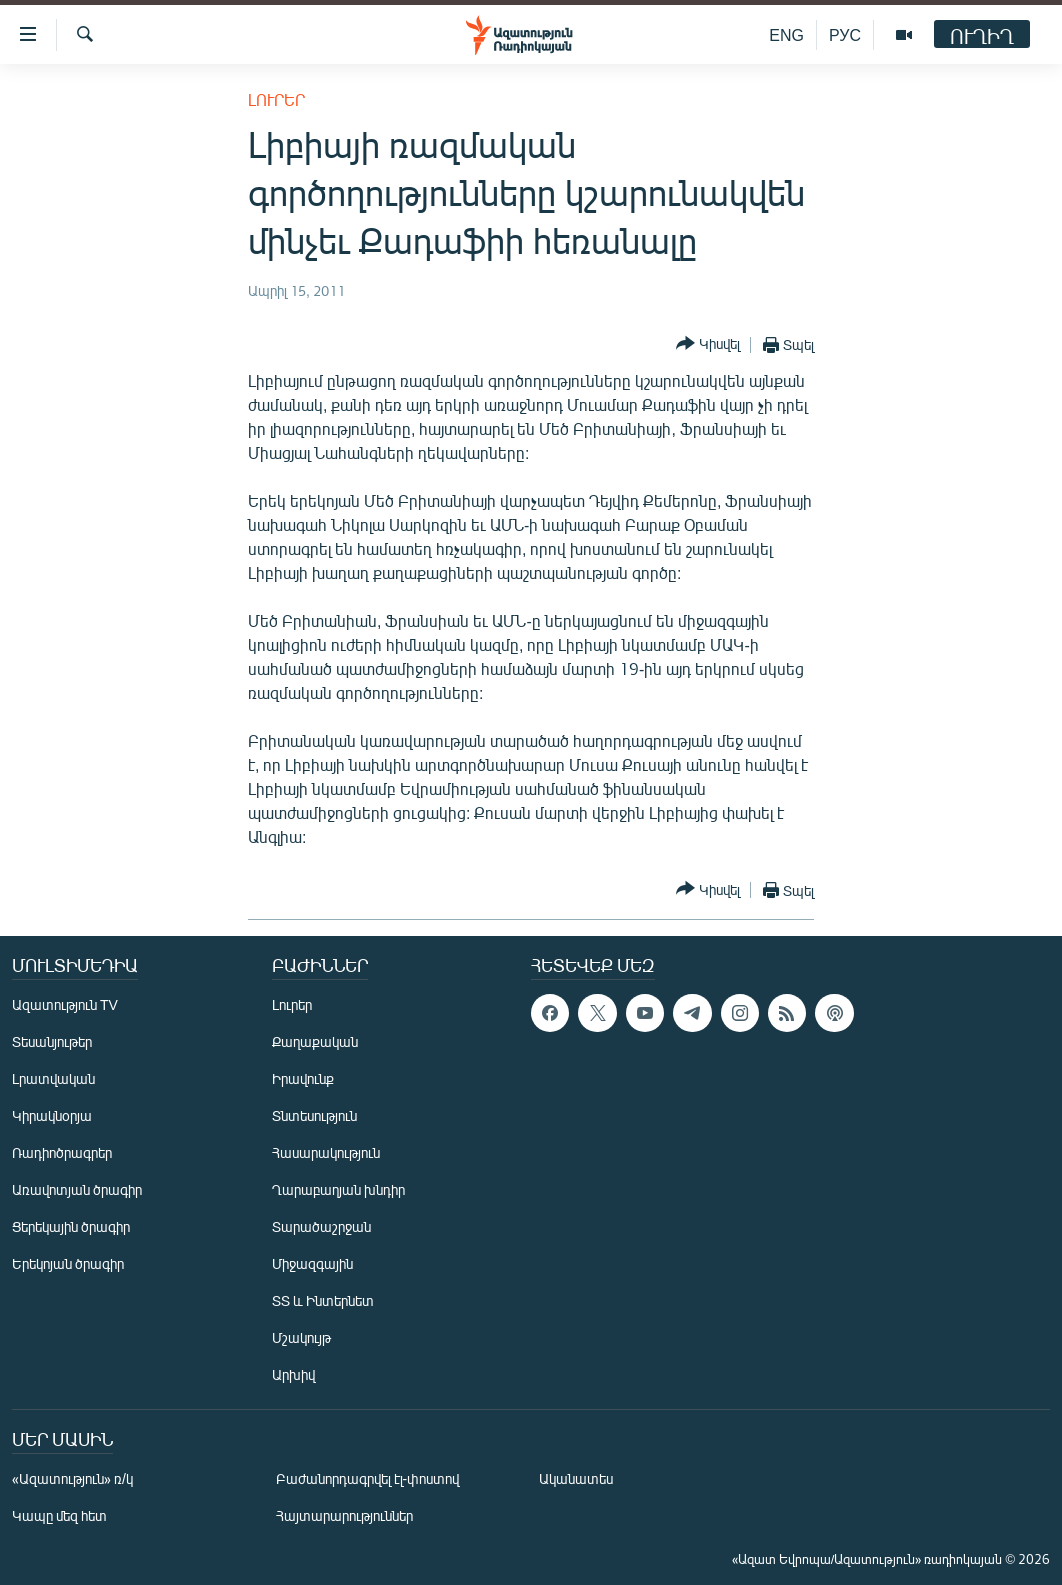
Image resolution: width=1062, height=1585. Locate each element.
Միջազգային (312, 1263)
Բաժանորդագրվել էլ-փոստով (368, 1478)
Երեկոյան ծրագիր (68, 1263)
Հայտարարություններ (344, 1515)
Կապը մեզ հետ (59, 1515)
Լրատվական (53, 1078)
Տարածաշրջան (321, 1226)
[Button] (708, 344)
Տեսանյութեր (52, 1041)
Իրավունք (303, 1078)
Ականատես (576, 1478)
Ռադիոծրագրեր (62, 1152)
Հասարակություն (326, 1152)
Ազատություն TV (65, 1004)
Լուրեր (276, 99)
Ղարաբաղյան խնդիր (338, 1189)
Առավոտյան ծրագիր (77, 1189)
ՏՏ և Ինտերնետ (323, 1300)
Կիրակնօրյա (52, 1115)
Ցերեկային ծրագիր (71, 1226)
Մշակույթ (301, 1337)
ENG (786, 34)
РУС (845, 34)
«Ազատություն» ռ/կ (72, 1478)
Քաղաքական (315, 1041)
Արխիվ (293, 1374)
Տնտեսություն (314, 1115)
